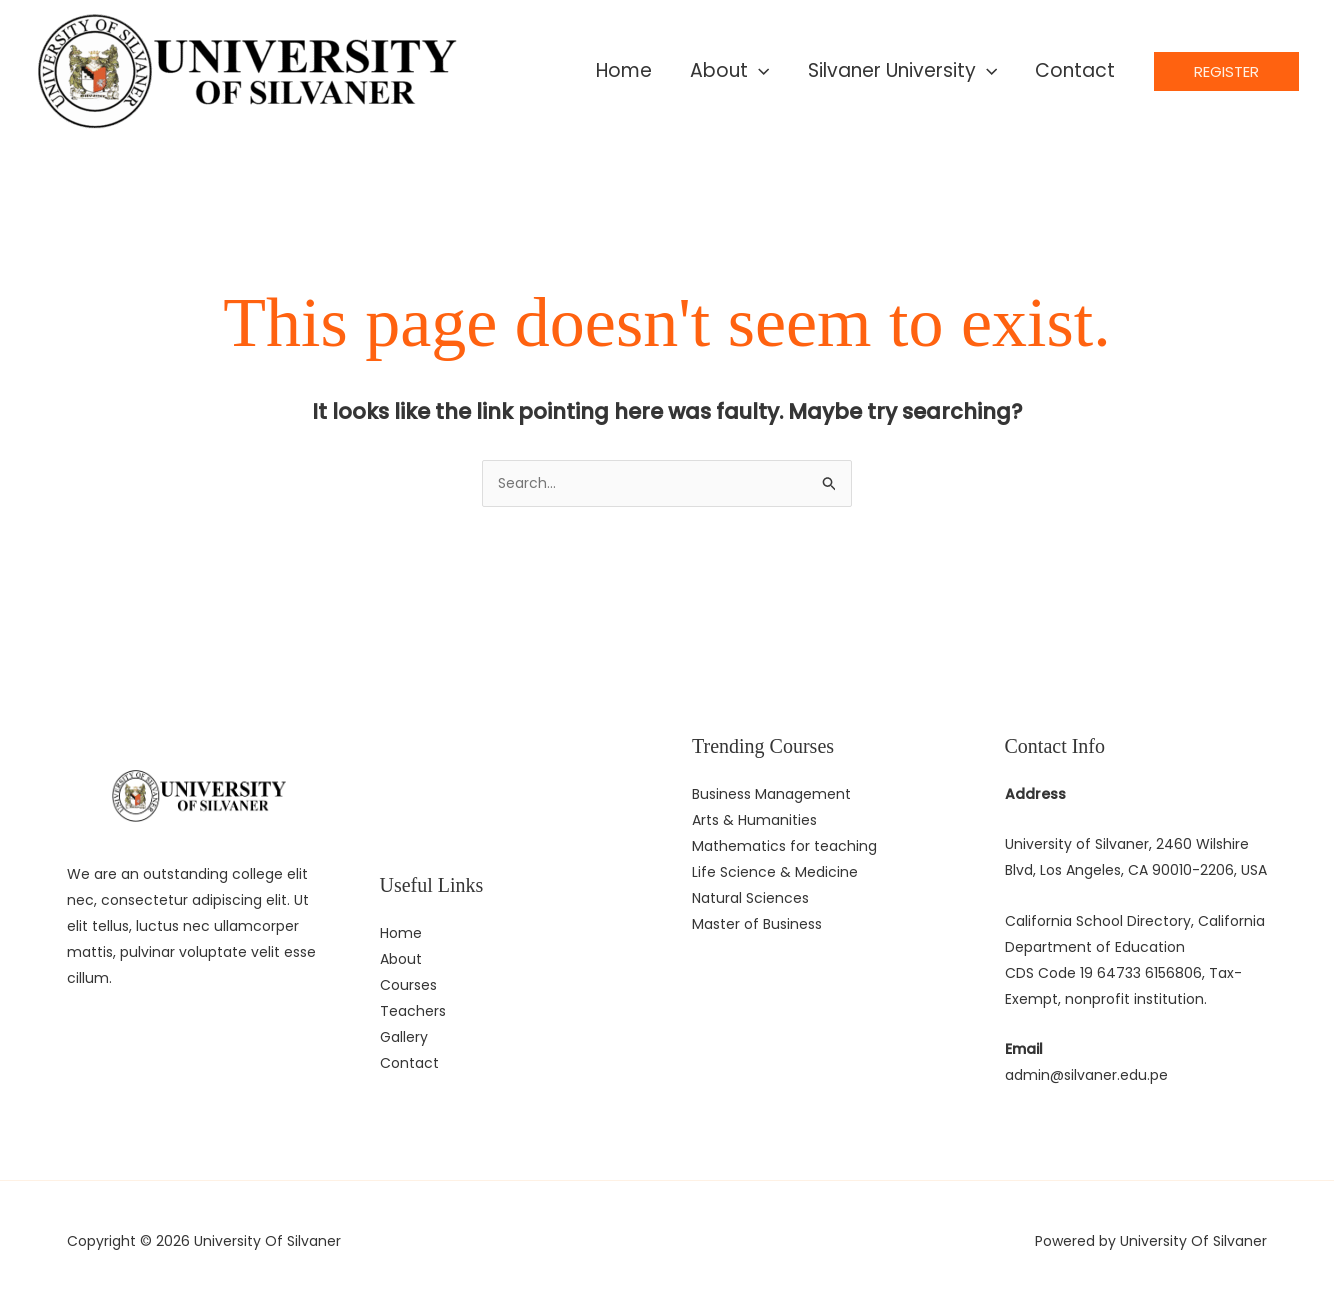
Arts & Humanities (754, 820)
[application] (758, 70)
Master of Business (757, 924)
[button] (1226, 71)
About (401, 959)
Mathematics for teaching (784, 846)
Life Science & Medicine (775, 872)
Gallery (404, 1037)
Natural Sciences (750, 898)
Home (401, 933)
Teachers (413, 1011)
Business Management (771, 794)
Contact (409, 1063)
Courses (408, 985)
